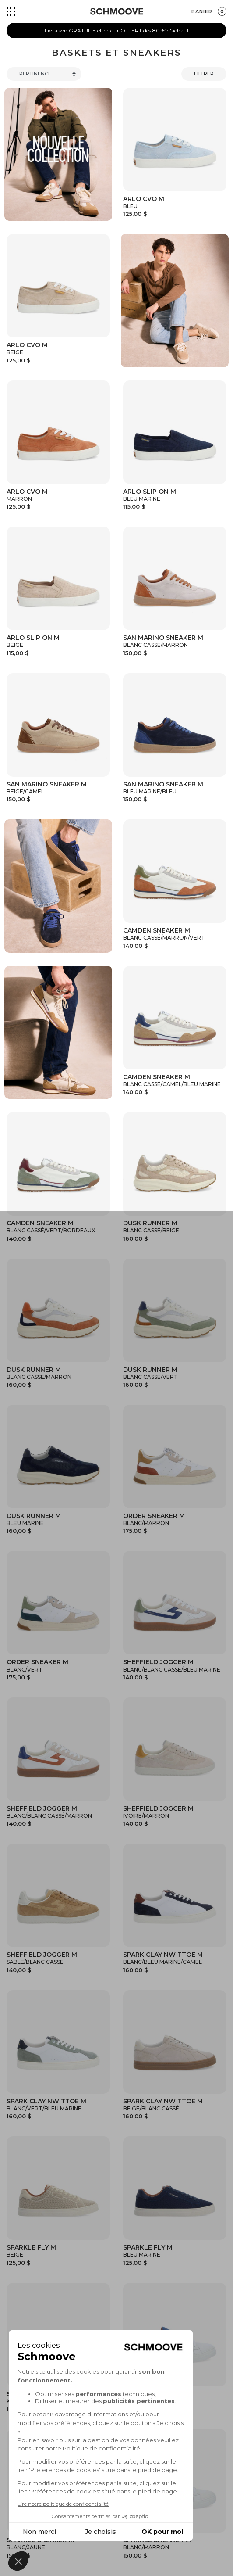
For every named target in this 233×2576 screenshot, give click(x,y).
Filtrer (204, 74)
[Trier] (44, 74)
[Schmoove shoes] (116, 11)
